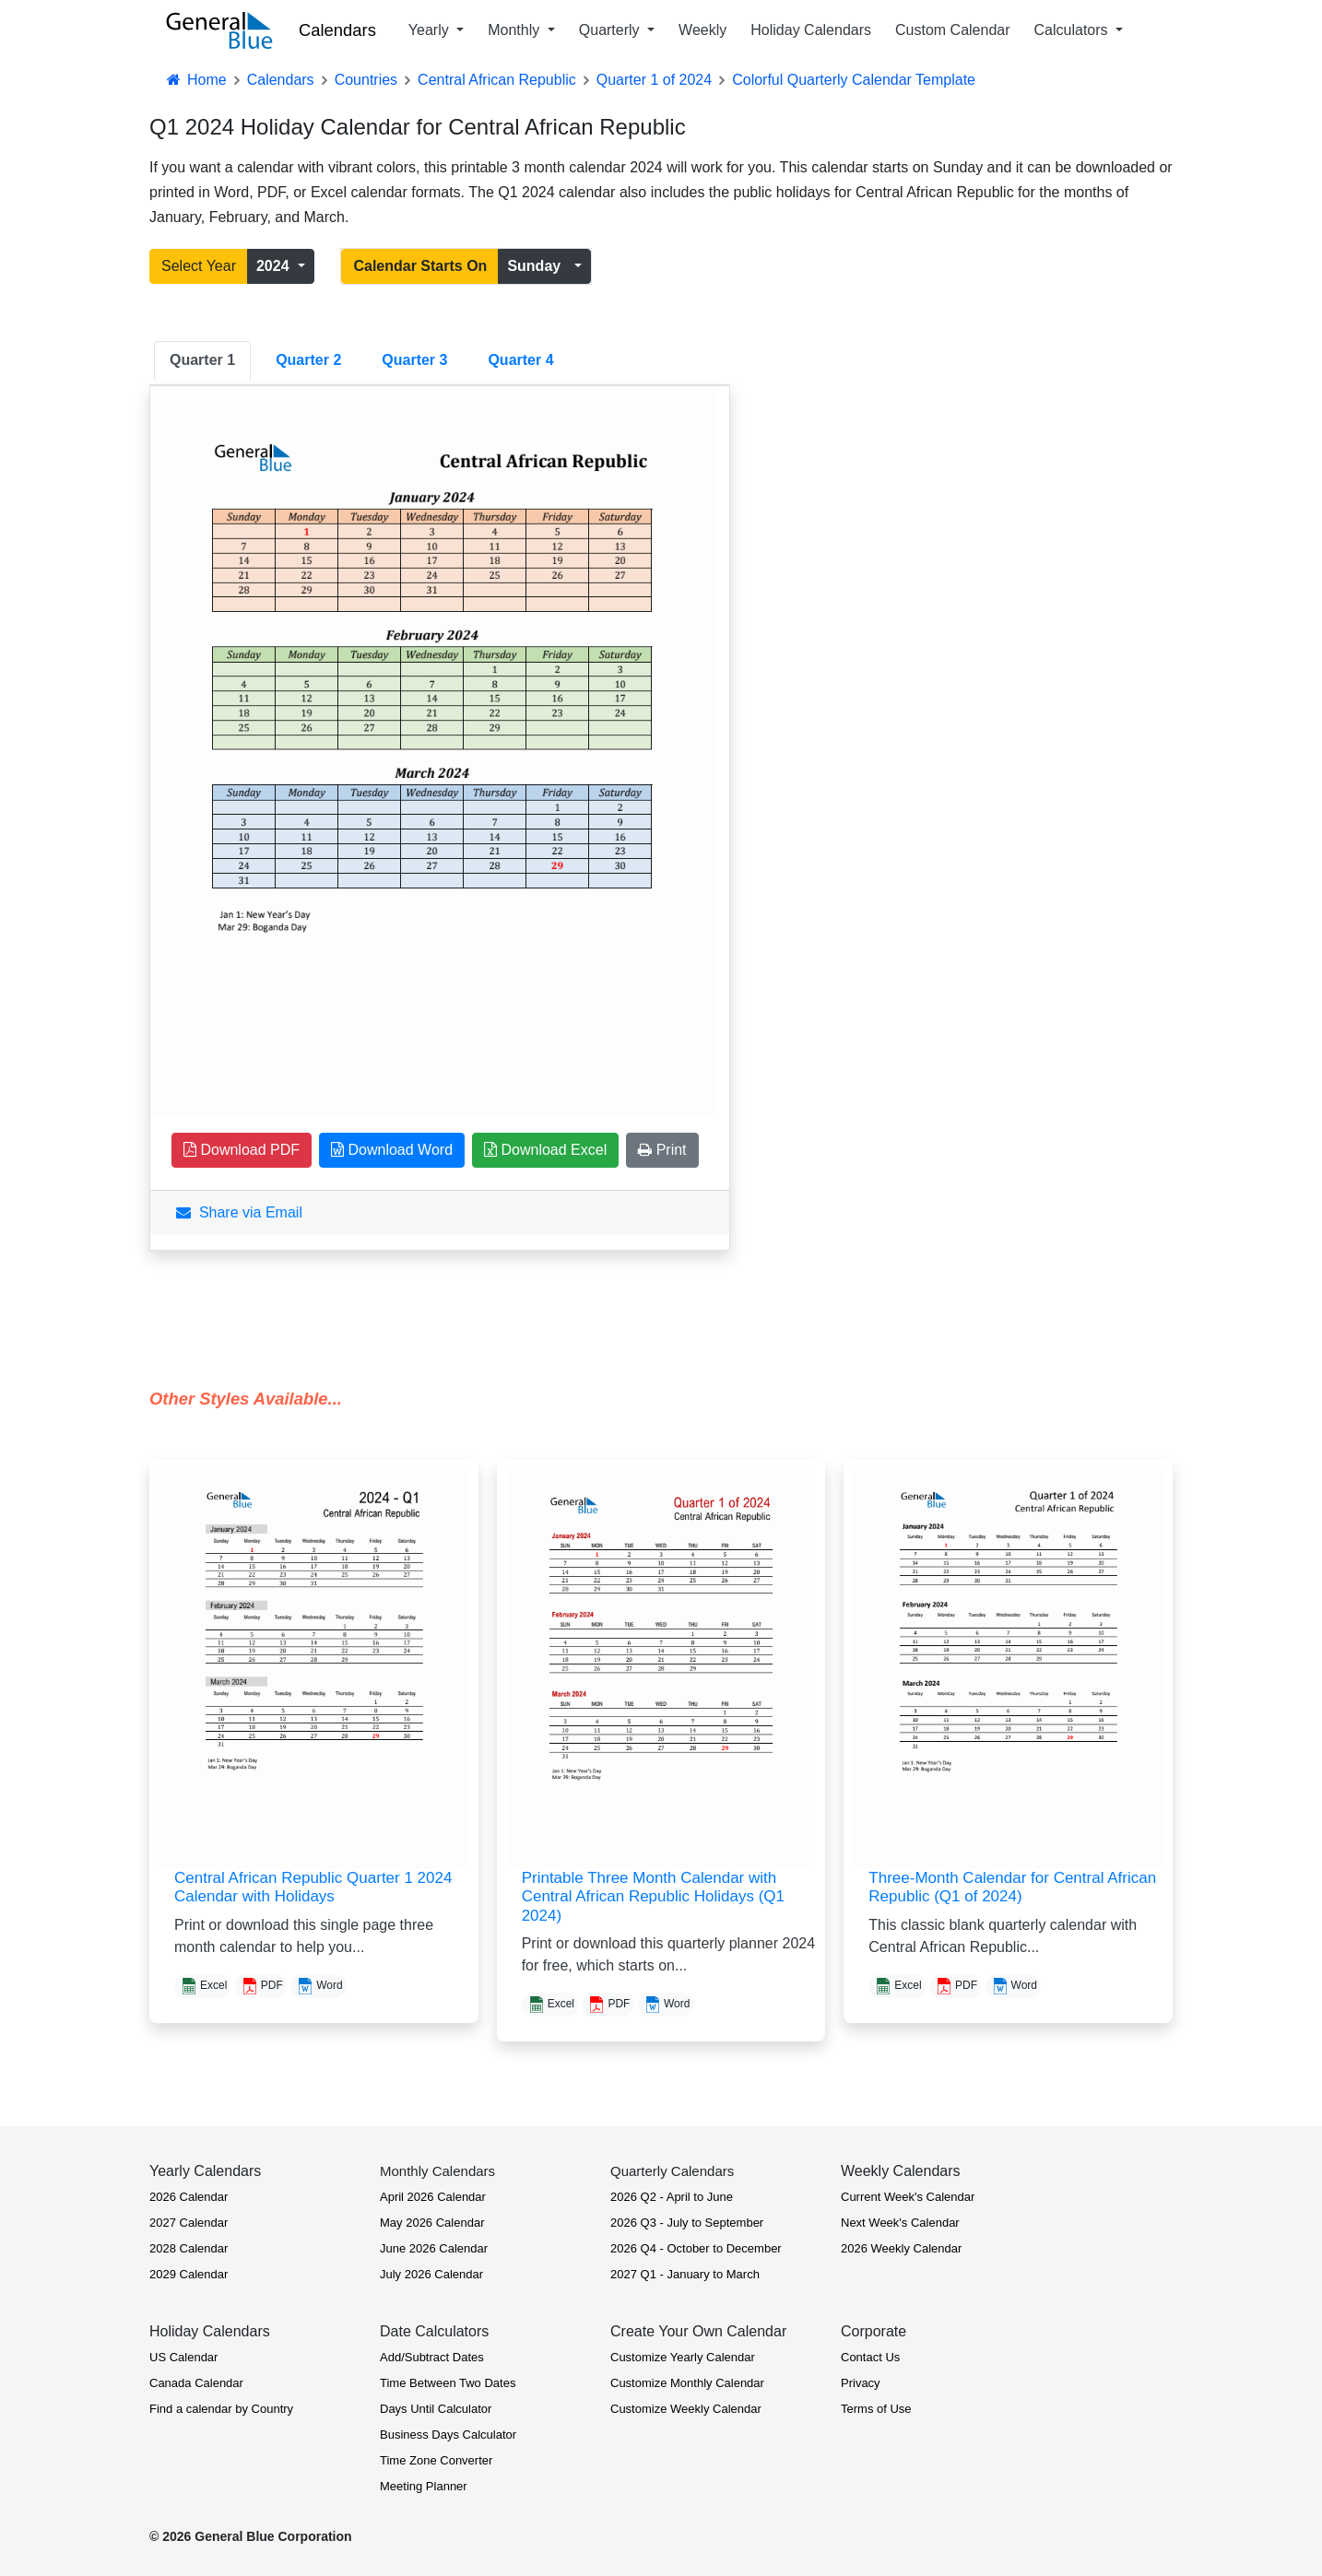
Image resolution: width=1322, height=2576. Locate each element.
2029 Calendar (188, 2274)
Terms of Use (876, 2409)
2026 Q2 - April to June (671, 2197)
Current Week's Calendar (907, 2197)
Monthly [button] (515, 30)
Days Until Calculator (435, 2409)
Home (195, 80)
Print (662, 1150)
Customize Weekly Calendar (685, 2409)
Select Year (198, 266)
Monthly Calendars (437, 2171)
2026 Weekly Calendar (901, 2248)
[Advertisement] (919, 612)
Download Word (392, 1150)
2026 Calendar (188, 2197)
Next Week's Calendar (900, 2222)
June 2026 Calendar (434, 2248)
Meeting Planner (423, 2486)
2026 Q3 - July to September (686, 2222)
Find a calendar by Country (221, 2409)
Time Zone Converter (436, 2460)
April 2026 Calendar (433, 2197)
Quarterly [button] (611, 30)
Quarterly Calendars (672, 2171)
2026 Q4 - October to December (696, 2248)
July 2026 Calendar (431, 2274)
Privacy (860, 2383)
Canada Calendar (196, 2383)
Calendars (337, 30)
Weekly (702, 30)
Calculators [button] (1073, 30)
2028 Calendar (188, 2248)
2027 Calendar (188, 2222)
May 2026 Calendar (432, 2222)
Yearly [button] (430, 30)
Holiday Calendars (810, 30)
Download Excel (545, 1150)
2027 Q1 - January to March (685, 2274)
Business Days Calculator (448, 2434)
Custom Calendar (952, 30)
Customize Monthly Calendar (687, 2383)
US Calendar (183, 2357)
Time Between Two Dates (447, 2383)
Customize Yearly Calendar (682, 2357)
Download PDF (241, 1150)
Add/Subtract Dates (432, 2357)
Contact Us (870, 2357)
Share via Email (239, 1212)
